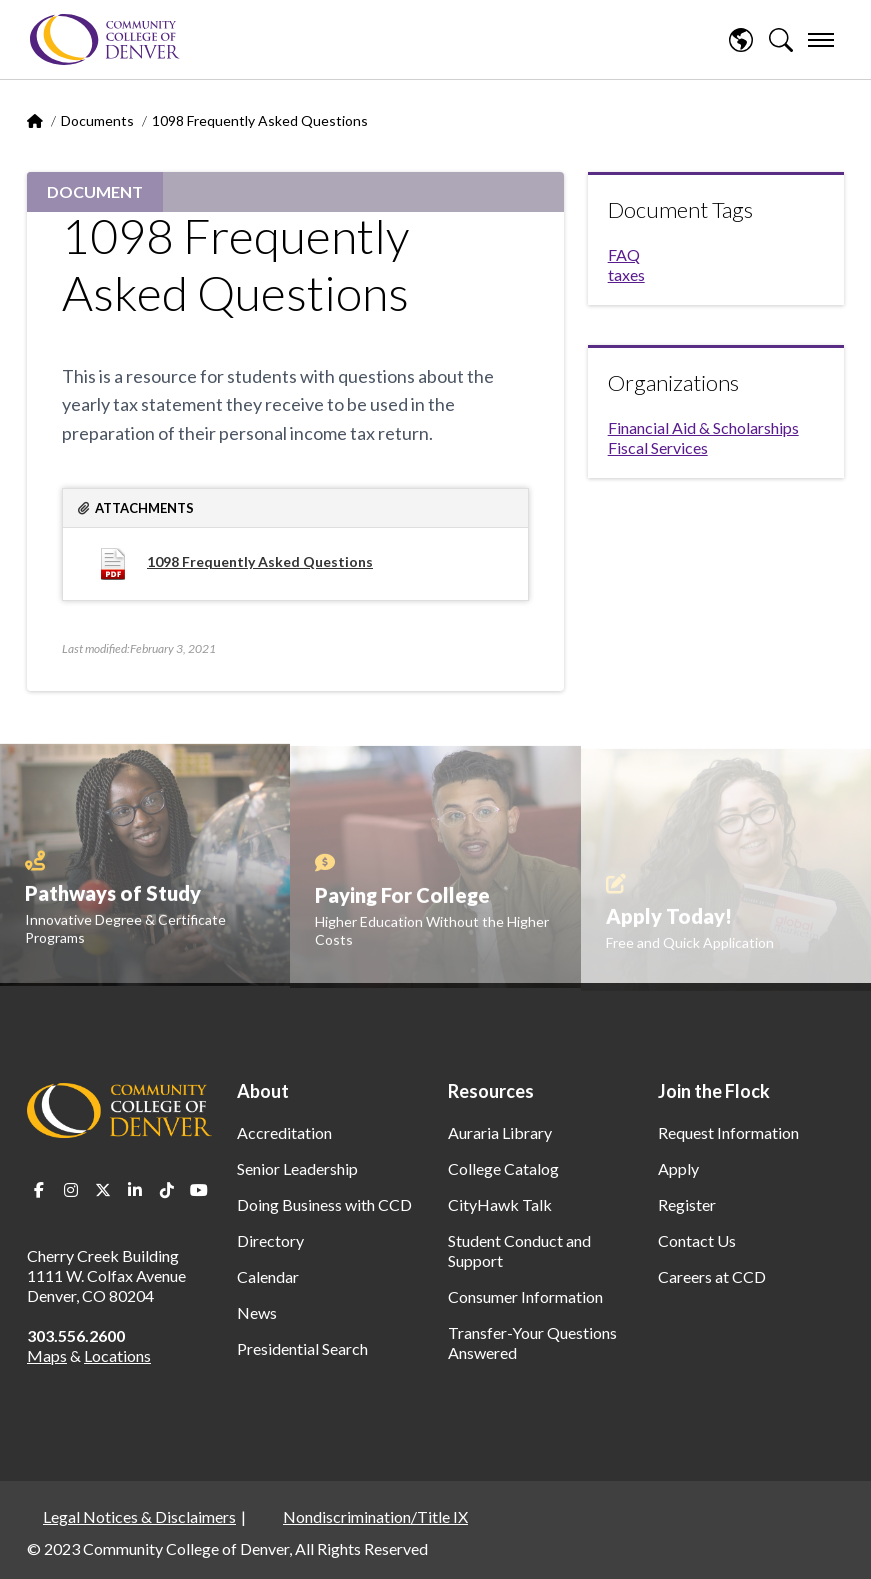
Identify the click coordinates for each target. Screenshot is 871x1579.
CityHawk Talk (500, 1204)
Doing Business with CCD (324, 1204)
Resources (491, 1091)
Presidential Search (302, 1348)
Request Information (728, 1132)
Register (687, 1204)
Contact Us (697, 1240)
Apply (678, 1168)
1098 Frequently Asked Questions (260, 561)
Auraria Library (500, 1132)
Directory (270, 1240)
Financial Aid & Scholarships (703, 427)
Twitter (103, 1190)
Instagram (71, 1190)
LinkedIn (135, 1190)
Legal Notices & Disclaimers (139, 1516)
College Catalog (503, 1168)
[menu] (821, 40)
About (263, 1091)
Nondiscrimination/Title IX (375, 1516)
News (257, 1312)
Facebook (39, 1190)
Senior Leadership (297, 1168)
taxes (626, 274)
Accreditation (284, 1132)
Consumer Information (525, 1296)
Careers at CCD (712, 1276)
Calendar (268, 1276)
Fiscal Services (658, 447)
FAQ (624, 254)
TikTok (167, 1190)
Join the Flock (714, 1091)
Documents (97, 120)
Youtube (199, 1190)
